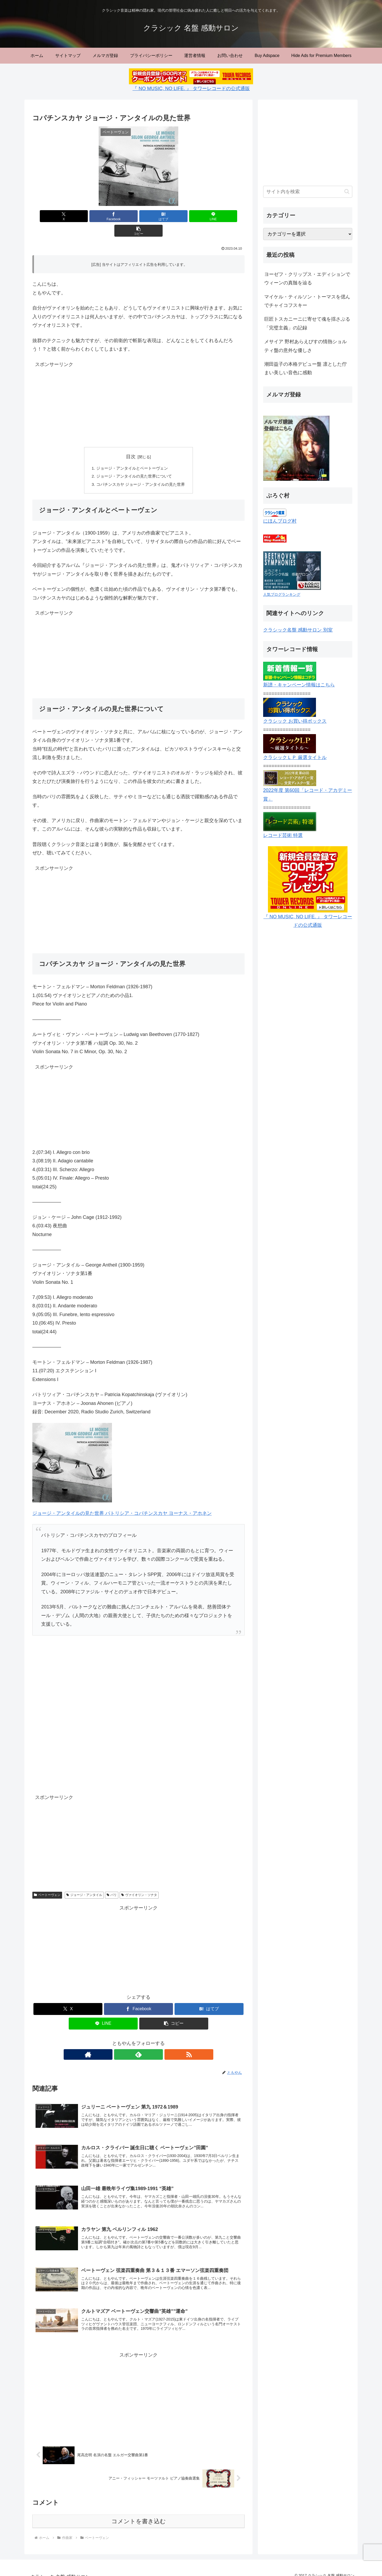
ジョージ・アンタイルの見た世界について (133, 462)
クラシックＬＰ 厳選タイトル (295, 757)
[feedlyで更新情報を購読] (138, 2041)
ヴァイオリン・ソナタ (139, 1882)
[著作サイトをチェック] (126, 2041)
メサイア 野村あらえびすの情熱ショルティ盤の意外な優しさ (305, 346)
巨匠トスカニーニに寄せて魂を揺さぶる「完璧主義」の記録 (307, 323)
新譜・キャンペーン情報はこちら (299, 684)
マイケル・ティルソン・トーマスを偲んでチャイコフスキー (307, 301)
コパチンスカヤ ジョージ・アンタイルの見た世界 (140, 471)
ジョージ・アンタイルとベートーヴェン (131, 454)
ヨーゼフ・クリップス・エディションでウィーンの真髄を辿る (307, 278)
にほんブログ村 (280, 521)
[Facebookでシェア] (103, 216)
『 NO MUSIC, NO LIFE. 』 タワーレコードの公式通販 (191, 88)
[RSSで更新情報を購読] (150, 2041)
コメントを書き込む (138, 2514)
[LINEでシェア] (174, 216)
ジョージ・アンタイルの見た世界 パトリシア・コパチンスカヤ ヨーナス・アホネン (122, 1500)
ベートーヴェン (47, 1882)
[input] (307, 192)
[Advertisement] (138, 391)
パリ (112, 1882)
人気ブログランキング (281, 594)
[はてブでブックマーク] (138, 216)
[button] (210, 216)
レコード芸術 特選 (283, 835)
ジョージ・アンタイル (84, 1882)
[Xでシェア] (67, 216)
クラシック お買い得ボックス (295, 721)
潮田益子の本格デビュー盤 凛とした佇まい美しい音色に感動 (305, 368)
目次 (131, 442)
